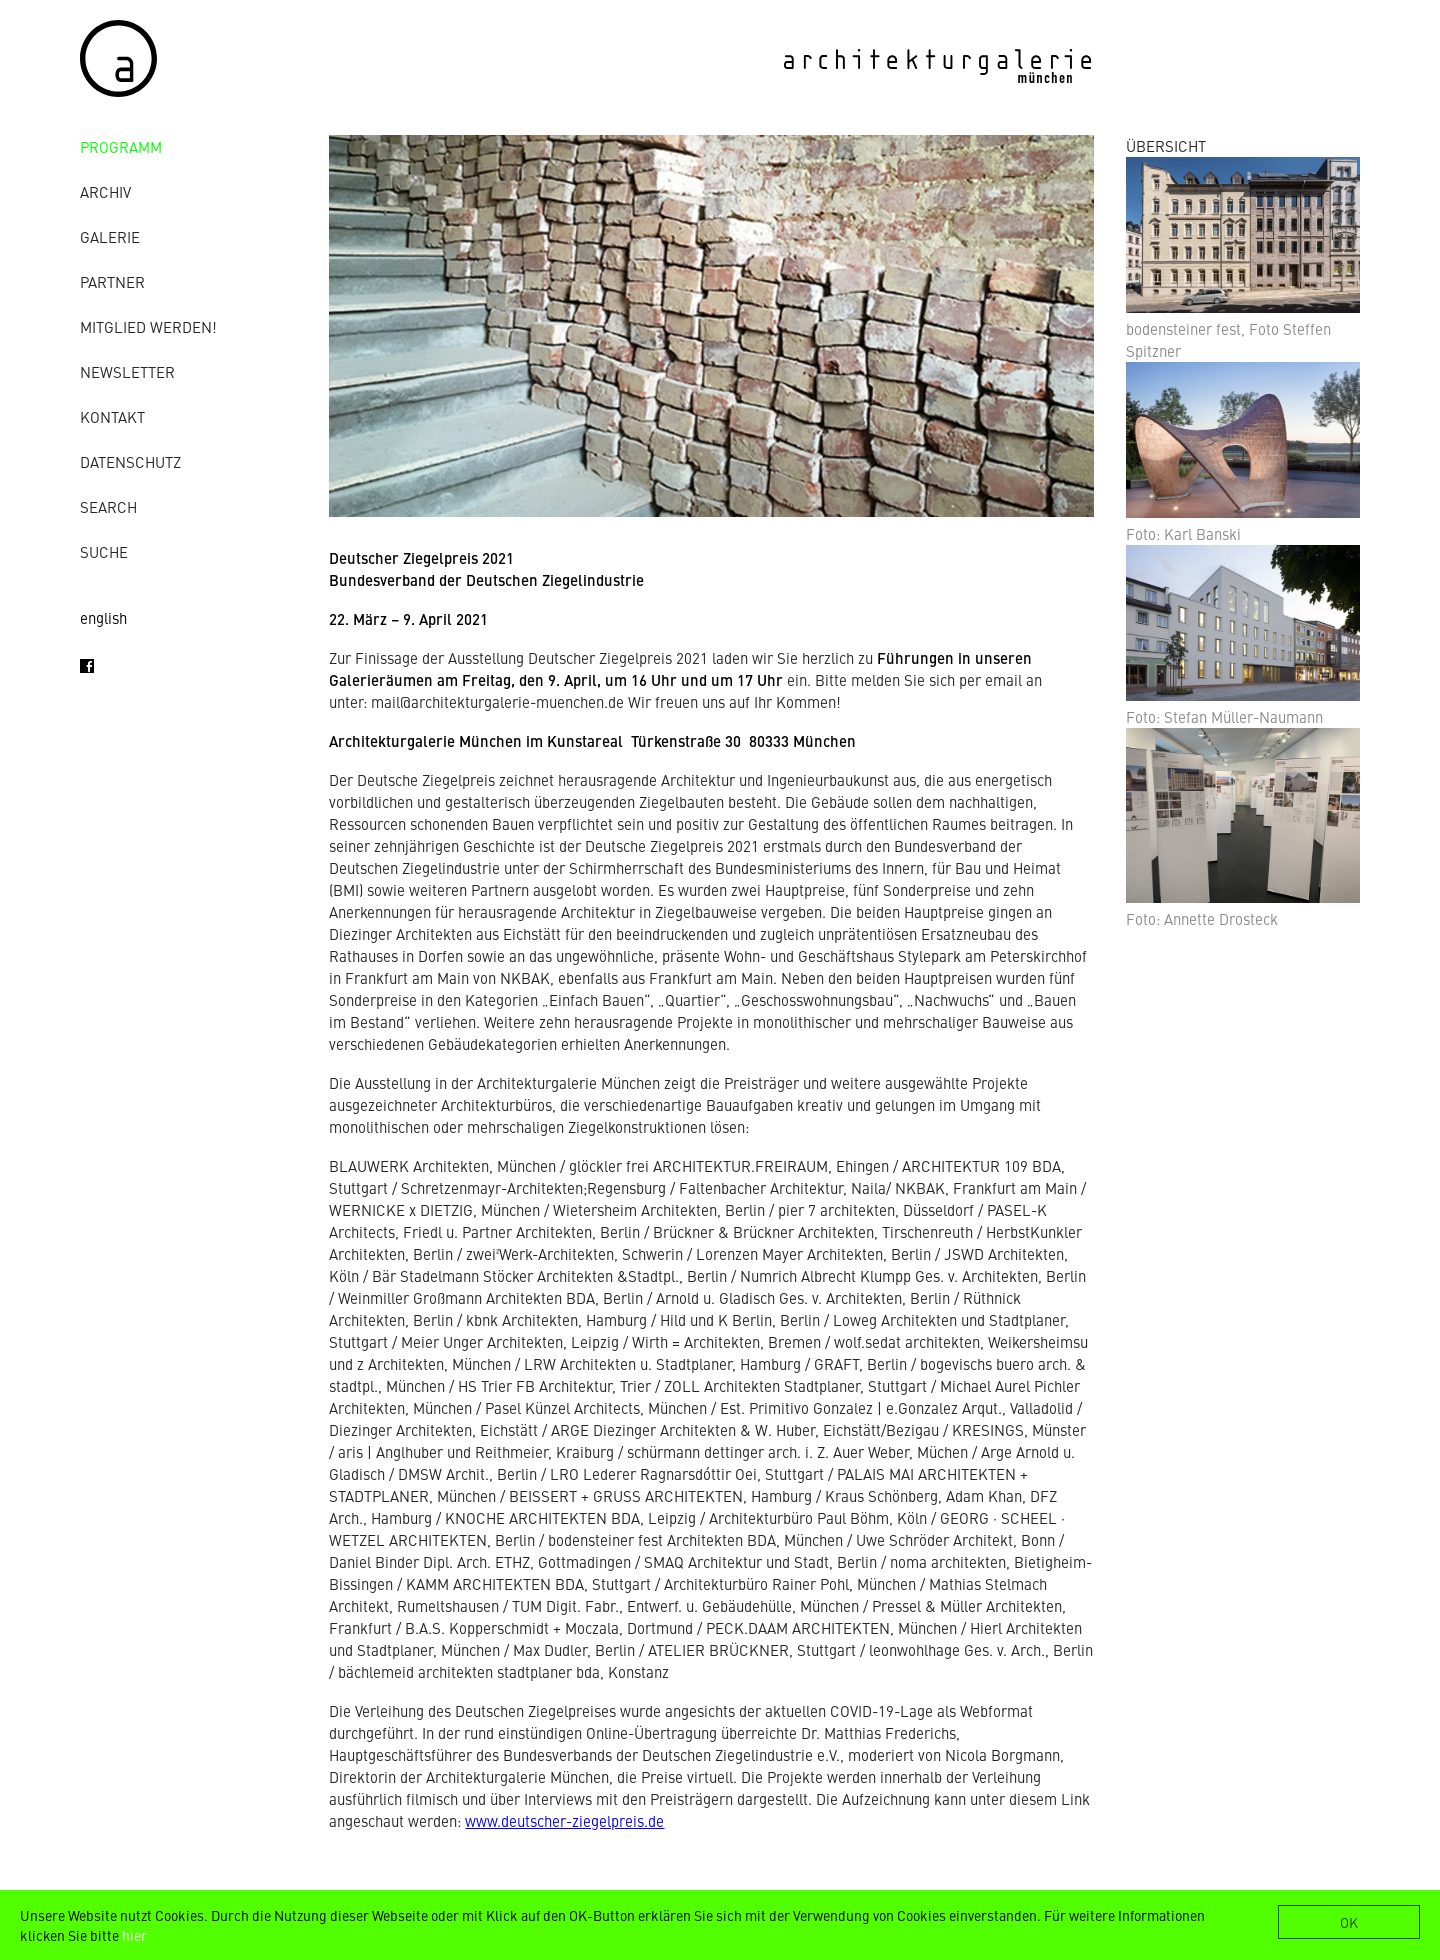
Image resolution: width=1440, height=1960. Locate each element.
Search (108, 506)
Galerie (110, 236)
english (103, 617)
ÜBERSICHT (1166, 145)
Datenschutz (130, 461)
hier (134, 1935)
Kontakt (112, 416)
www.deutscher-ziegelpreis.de (564, 1820)
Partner (112, 281)
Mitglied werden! (148, 326)
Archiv (105, 191)
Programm (121, 146)
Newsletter (127, 371)
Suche (104, 551)
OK (1349, 1922)
